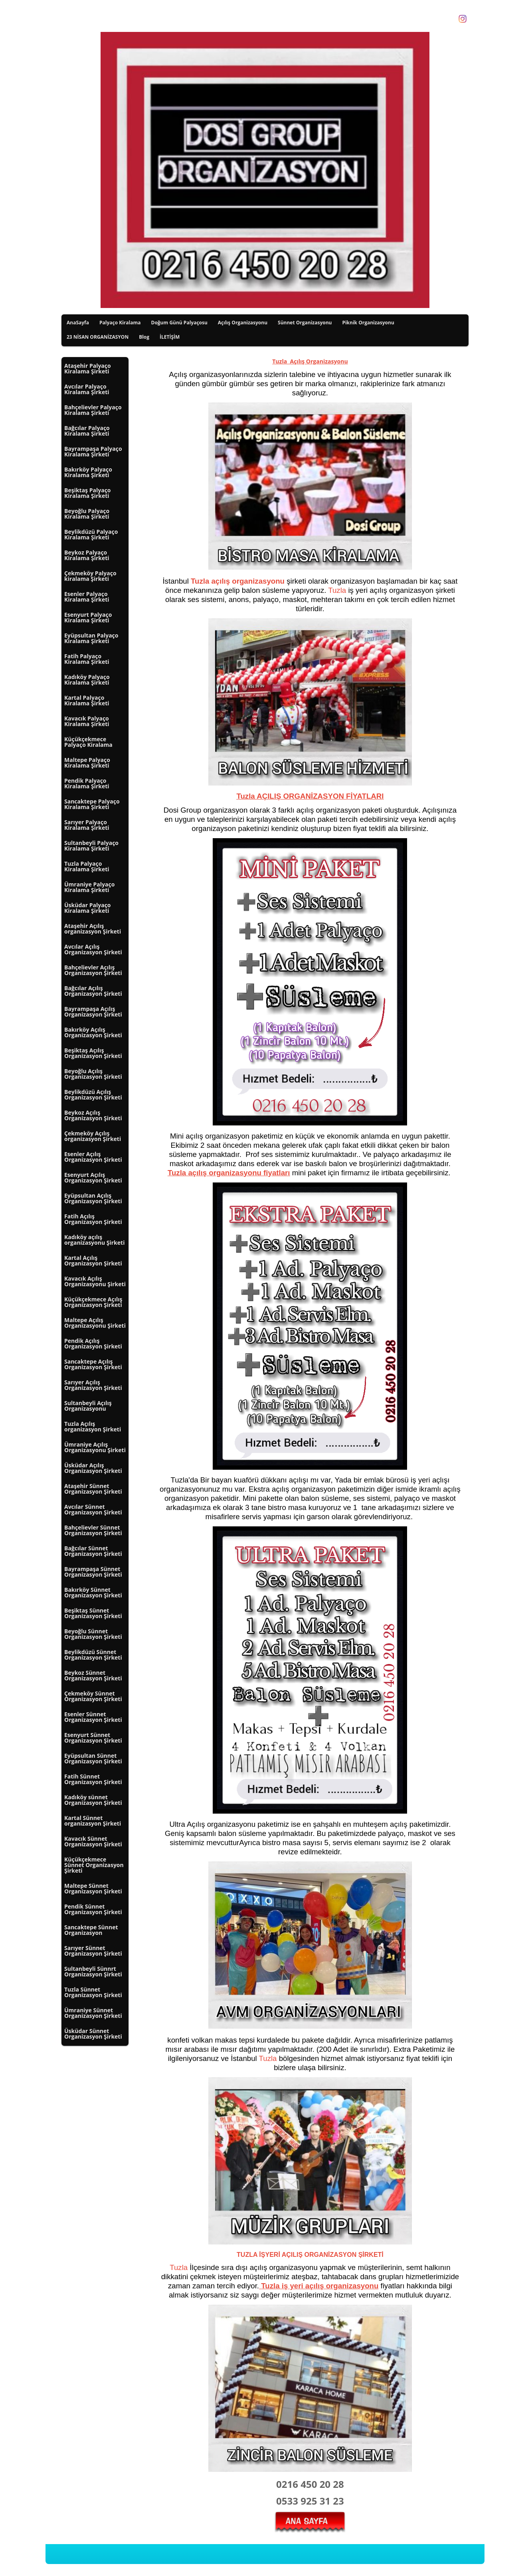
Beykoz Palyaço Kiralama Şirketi (86, 555)
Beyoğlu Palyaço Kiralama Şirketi (86, 513)
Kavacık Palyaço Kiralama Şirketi (86, 721)
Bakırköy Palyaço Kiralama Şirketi (88, 472)
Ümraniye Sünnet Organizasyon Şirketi (93, 2012)
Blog (144, 337)
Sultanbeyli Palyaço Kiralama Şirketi (91, 845)
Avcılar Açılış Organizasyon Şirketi (93, 949)
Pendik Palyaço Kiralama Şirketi (86, 783)
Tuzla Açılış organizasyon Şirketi (92, 1426)
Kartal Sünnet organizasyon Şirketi (92, 1820)
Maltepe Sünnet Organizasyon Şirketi (93, 1888)
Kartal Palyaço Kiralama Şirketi (86, 700)
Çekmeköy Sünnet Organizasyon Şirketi (93, 1696)
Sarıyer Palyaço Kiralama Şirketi (86, 824)
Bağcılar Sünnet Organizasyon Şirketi (93, 1550)
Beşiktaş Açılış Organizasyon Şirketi (93, 1053)
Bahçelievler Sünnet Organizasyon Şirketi (93, 1530)
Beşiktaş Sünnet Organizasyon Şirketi (93, 1613)
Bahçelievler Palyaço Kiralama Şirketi (93, 410)
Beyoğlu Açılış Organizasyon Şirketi (93, 1073)
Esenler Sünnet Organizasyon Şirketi (93, 1716)
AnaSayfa (78, 322)
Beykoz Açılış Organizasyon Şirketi (93, 1115)
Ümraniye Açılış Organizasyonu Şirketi (95, 1447)
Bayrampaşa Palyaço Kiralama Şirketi (93, 451)
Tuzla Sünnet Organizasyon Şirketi (93, 1992)
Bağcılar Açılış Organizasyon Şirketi (93, 990)
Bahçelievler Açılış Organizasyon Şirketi (93, 970)
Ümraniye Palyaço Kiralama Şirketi (89, 887)
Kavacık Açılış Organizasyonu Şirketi (95, 1281)
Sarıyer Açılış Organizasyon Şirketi (93, 1385)
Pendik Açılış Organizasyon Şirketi (93, 1343)
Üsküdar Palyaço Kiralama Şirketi (87, 907)
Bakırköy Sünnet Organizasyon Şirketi (93, 1592)
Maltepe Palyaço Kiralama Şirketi (87, 762)
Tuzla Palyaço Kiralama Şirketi (86, 866)
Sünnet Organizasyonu (305, 322)
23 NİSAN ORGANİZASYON (98, 337)
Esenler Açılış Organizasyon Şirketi (93, 1156)
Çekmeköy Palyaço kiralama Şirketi (90, 575)
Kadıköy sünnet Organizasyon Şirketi (93, 1799)
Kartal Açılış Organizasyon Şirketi (93, 1260)
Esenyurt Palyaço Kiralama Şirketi (88, 617)
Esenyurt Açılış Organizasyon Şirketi (93, 1177)
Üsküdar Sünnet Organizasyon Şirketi (93, 2033)
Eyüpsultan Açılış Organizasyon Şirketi (93, 1198)
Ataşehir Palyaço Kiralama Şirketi (87, 368)
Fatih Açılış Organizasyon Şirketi (93, 1219)
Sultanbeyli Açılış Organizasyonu (88, 1405)
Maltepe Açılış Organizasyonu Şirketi (95, 1322)
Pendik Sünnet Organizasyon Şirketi (93, 1909)
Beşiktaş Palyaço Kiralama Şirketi (87, 492)
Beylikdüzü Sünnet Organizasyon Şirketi (93, 1654)
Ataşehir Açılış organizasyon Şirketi (92, 928)
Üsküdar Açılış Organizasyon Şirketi (93, 1468)
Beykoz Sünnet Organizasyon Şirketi (93, 1675)
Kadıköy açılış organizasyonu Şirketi (94, 1239)
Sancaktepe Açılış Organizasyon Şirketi (93, 1364)
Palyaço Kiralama (120, 322)
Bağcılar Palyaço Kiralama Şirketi (87, 430)
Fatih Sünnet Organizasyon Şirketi (93, 1779)
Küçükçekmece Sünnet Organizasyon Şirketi (94, 1865)
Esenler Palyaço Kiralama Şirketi (86, 596)
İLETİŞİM (170, 337)
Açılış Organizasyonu (242, 322)
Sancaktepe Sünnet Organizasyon (91, 1929)
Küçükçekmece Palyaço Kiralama (88, 741)
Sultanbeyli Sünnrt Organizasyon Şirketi (93, 1971)
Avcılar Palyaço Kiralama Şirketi (86, 389)
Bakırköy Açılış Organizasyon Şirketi (93, 1032)
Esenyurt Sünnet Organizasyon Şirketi (93, 1737)
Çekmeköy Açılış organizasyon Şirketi (92, 1136)
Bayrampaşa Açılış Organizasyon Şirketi (93, 1011)
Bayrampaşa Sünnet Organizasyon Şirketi (93, 1571)
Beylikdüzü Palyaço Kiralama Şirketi (91, 534)
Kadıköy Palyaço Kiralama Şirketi (87, 679)
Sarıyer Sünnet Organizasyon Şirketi (93, 1950)
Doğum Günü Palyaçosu (179, 322)
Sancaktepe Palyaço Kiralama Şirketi (92, 804)
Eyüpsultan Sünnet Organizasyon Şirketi (93, 1758)
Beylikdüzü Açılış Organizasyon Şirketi (93, 1094)
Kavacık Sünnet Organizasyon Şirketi (93, 1841)
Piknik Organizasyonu (368, 322)
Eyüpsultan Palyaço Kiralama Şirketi (91, 638)
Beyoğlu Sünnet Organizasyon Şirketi (93, 1633)
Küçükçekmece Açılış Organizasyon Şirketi (93, 1302)
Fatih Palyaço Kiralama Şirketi (86, 658)
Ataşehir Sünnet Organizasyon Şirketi (93, 1488)
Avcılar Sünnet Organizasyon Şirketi (93, 1509)
